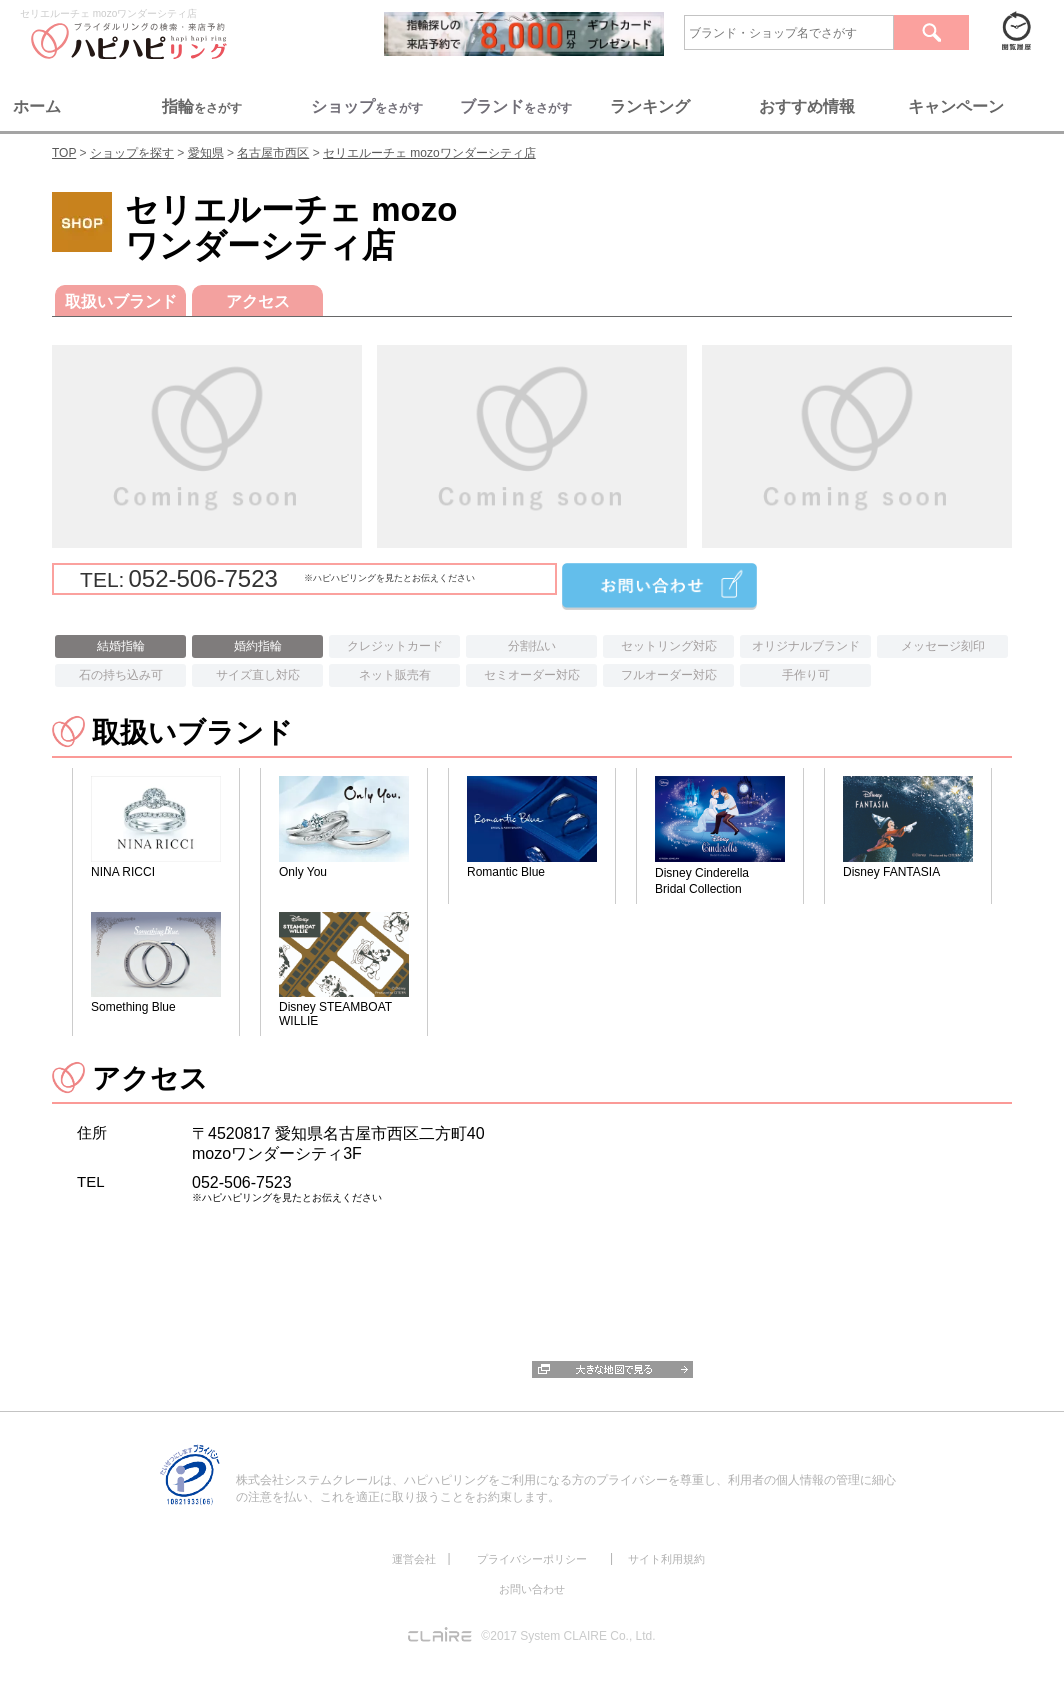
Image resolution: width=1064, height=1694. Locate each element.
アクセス (258, 301)
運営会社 (414, 1559)
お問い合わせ (532, 1589)
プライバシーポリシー (532, 1559)
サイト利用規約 (666, 1559)
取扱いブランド (121, 301)
